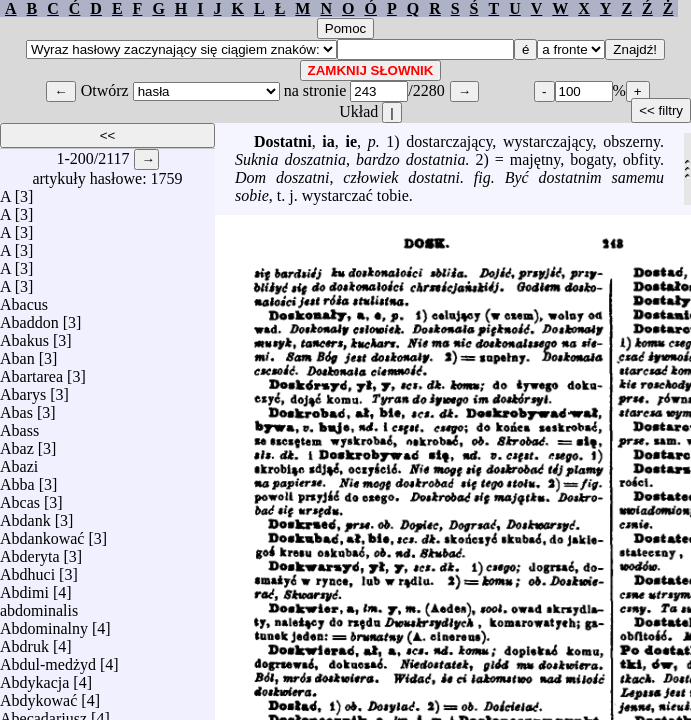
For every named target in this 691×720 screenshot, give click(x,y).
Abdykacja (34, 677)
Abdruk (24, 641)
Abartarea (31, 371)
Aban (17, 353)
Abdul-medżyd (48, 659)
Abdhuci (27, 569)
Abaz (17, 443)
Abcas (20, 497)
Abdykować (38, 695)
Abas (16, 407)
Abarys (23, 389)
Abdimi (24, 587)
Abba (17, 479)
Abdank (25, 515)
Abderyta (30, 551)
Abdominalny (44, 623)
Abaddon (29, 317)
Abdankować (42, 533)
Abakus (24, 335)
